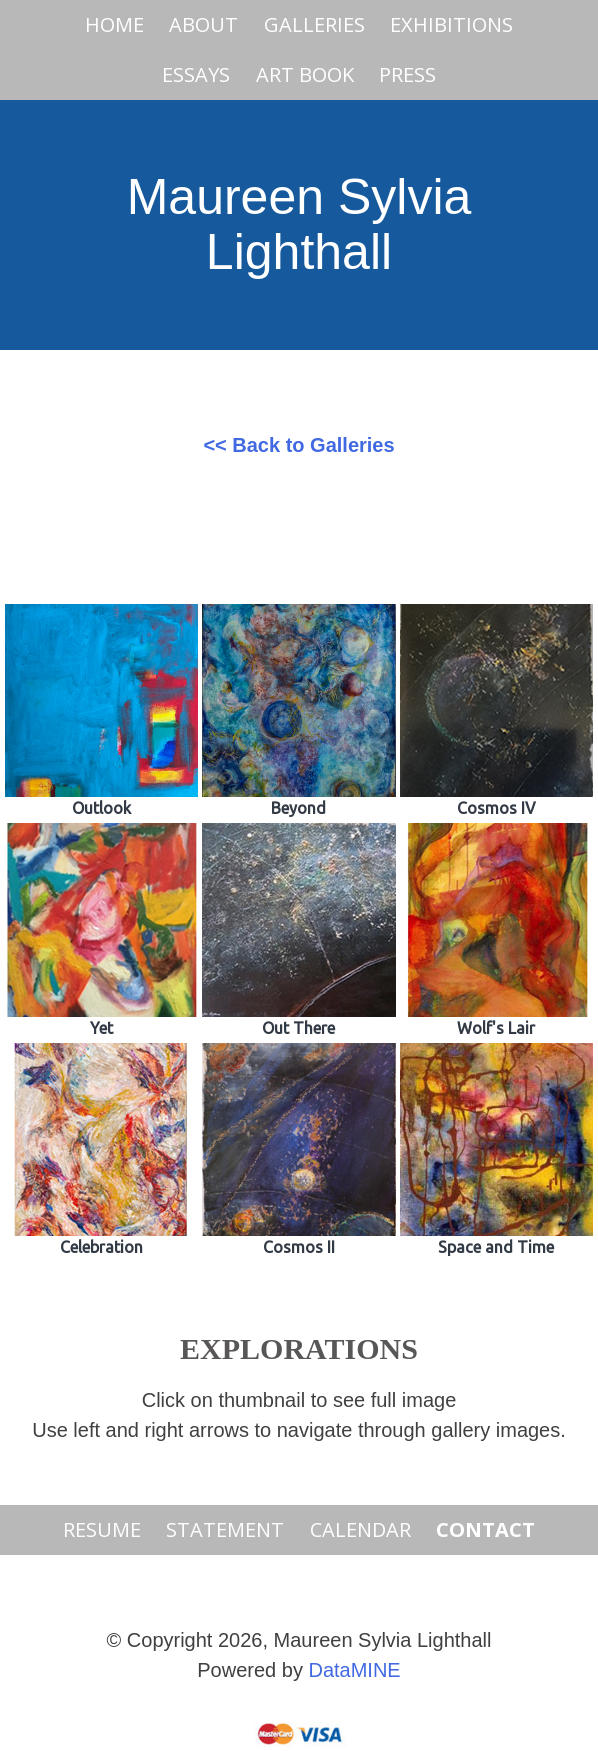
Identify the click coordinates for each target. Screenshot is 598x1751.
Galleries (314, 24)
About (203, 24)
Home (114, 24)
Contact (485, 1529)
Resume (102, 1529)
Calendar (360, 1529)
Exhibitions (451, 24)
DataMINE (354, 1670)
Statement (225, 1529)
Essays (196, 74)
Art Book (305, 74)
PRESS (407, 74)
